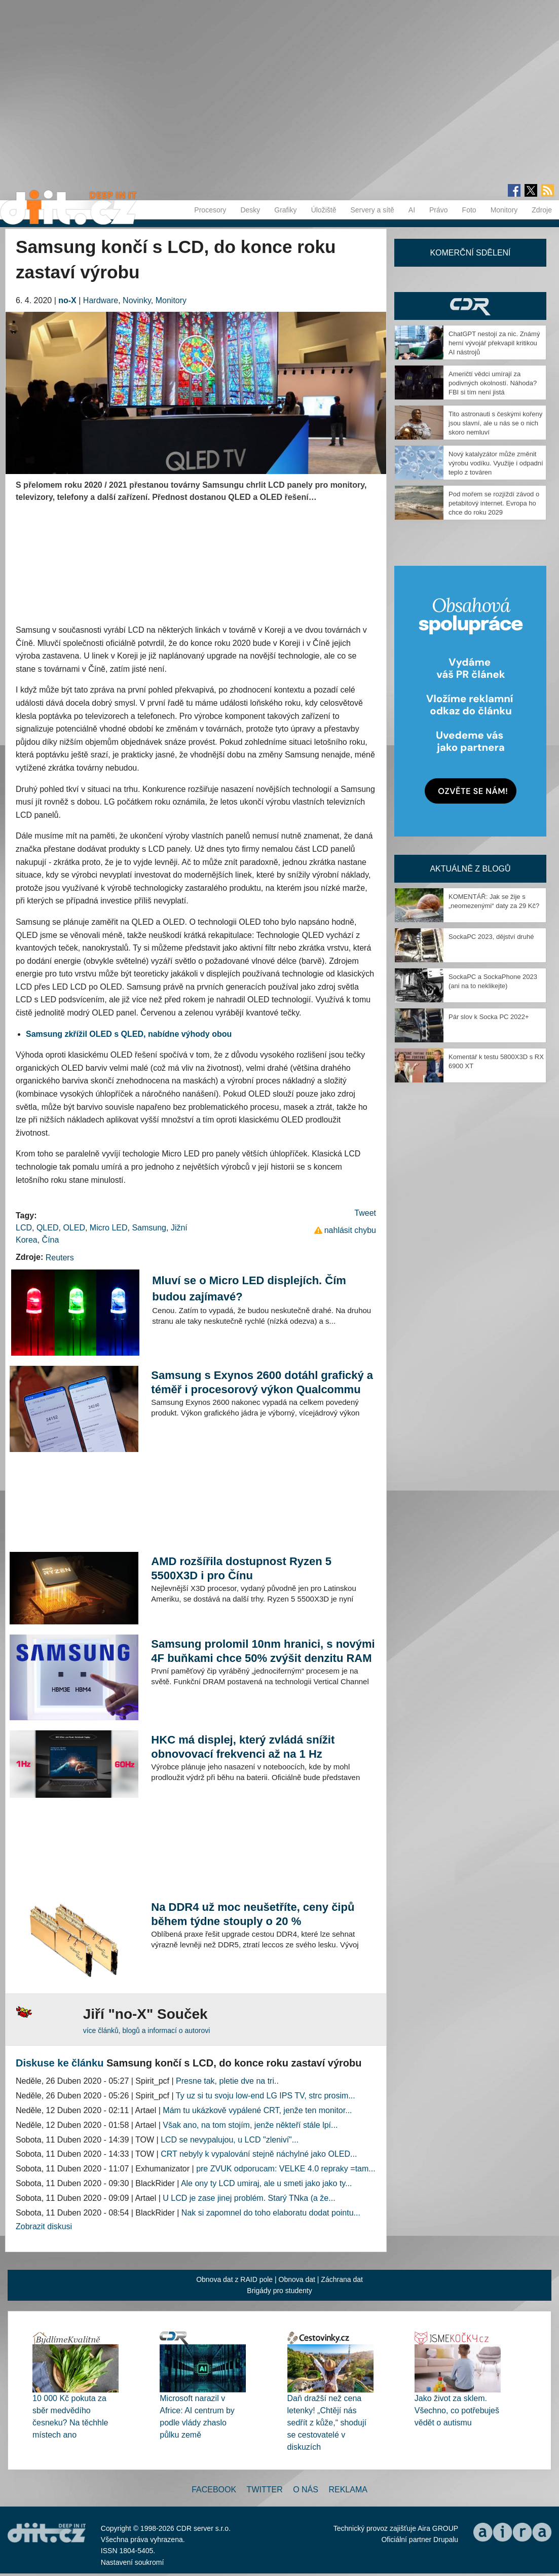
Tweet (365, 1213)
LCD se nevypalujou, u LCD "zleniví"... (230, 2139)
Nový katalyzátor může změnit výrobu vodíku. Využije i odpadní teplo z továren (496, 463)
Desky (250, 210)
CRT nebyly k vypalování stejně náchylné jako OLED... (259, 2154)
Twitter (265, 2489)
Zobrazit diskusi (44, 2226)
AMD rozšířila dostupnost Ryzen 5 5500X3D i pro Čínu (241, 1568)
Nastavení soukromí (132, 2562)
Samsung (149, 1227)
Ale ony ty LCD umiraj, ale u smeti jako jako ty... (266, 2183)
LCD (24, 1227)
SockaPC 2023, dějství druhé (491, 936)
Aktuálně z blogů (470, 868)
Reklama (347, 2489)
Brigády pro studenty (279, 2291)
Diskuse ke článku (59, 2063)
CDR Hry (470, 306)
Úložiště (324, 210)
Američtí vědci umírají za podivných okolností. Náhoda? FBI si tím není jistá (493, 383)
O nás (305, 2489)
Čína (50, 1240)
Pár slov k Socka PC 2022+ (489, 1017)
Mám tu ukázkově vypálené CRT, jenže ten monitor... (257, 2110)
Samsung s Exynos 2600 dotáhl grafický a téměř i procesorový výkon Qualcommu (262, 1382)
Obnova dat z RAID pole (234, 2279)
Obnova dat (297, 2279)
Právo (438, 210)
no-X (67, 300)
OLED (74, 1227)
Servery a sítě (372, 210)
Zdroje (542, 210)
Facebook (214, 2489)
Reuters (60, 1257)
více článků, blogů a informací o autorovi (146, 2030)
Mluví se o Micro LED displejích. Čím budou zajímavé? (249, 1288)
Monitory (504, 210)
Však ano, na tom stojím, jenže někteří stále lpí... (250, 2125)
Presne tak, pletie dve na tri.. (227, 2081)
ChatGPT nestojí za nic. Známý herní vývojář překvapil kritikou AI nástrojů (494, 343)
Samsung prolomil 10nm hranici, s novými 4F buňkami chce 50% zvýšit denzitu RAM (263, 1651)
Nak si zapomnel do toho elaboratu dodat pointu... (270, 2212)
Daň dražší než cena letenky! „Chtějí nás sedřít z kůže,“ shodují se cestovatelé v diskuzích (327, 2422)
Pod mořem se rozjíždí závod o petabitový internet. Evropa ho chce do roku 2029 (494, 503)
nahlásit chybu (350, 1230)
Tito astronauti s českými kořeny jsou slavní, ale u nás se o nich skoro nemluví (495, 423)
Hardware (100, 300)
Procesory (210, 210)
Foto (469, 210)
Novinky (137, 300)
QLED (47, 1227)
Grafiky (285, 210)
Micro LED (109, 1227)
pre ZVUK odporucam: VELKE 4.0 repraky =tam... (286, 2168)
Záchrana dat (342, 2279)
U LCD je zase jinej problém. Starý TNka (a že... (249, 2198)
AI (411, 210)
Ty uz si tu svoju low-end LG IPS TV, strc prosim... (265, 2095)
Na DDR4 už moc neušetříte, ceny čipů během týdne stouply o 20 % (252, 1914)
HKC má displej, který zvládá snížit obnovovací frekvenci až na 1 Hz (242, 1746)
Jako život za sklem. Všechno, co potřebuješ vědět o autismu (457, 2410)
